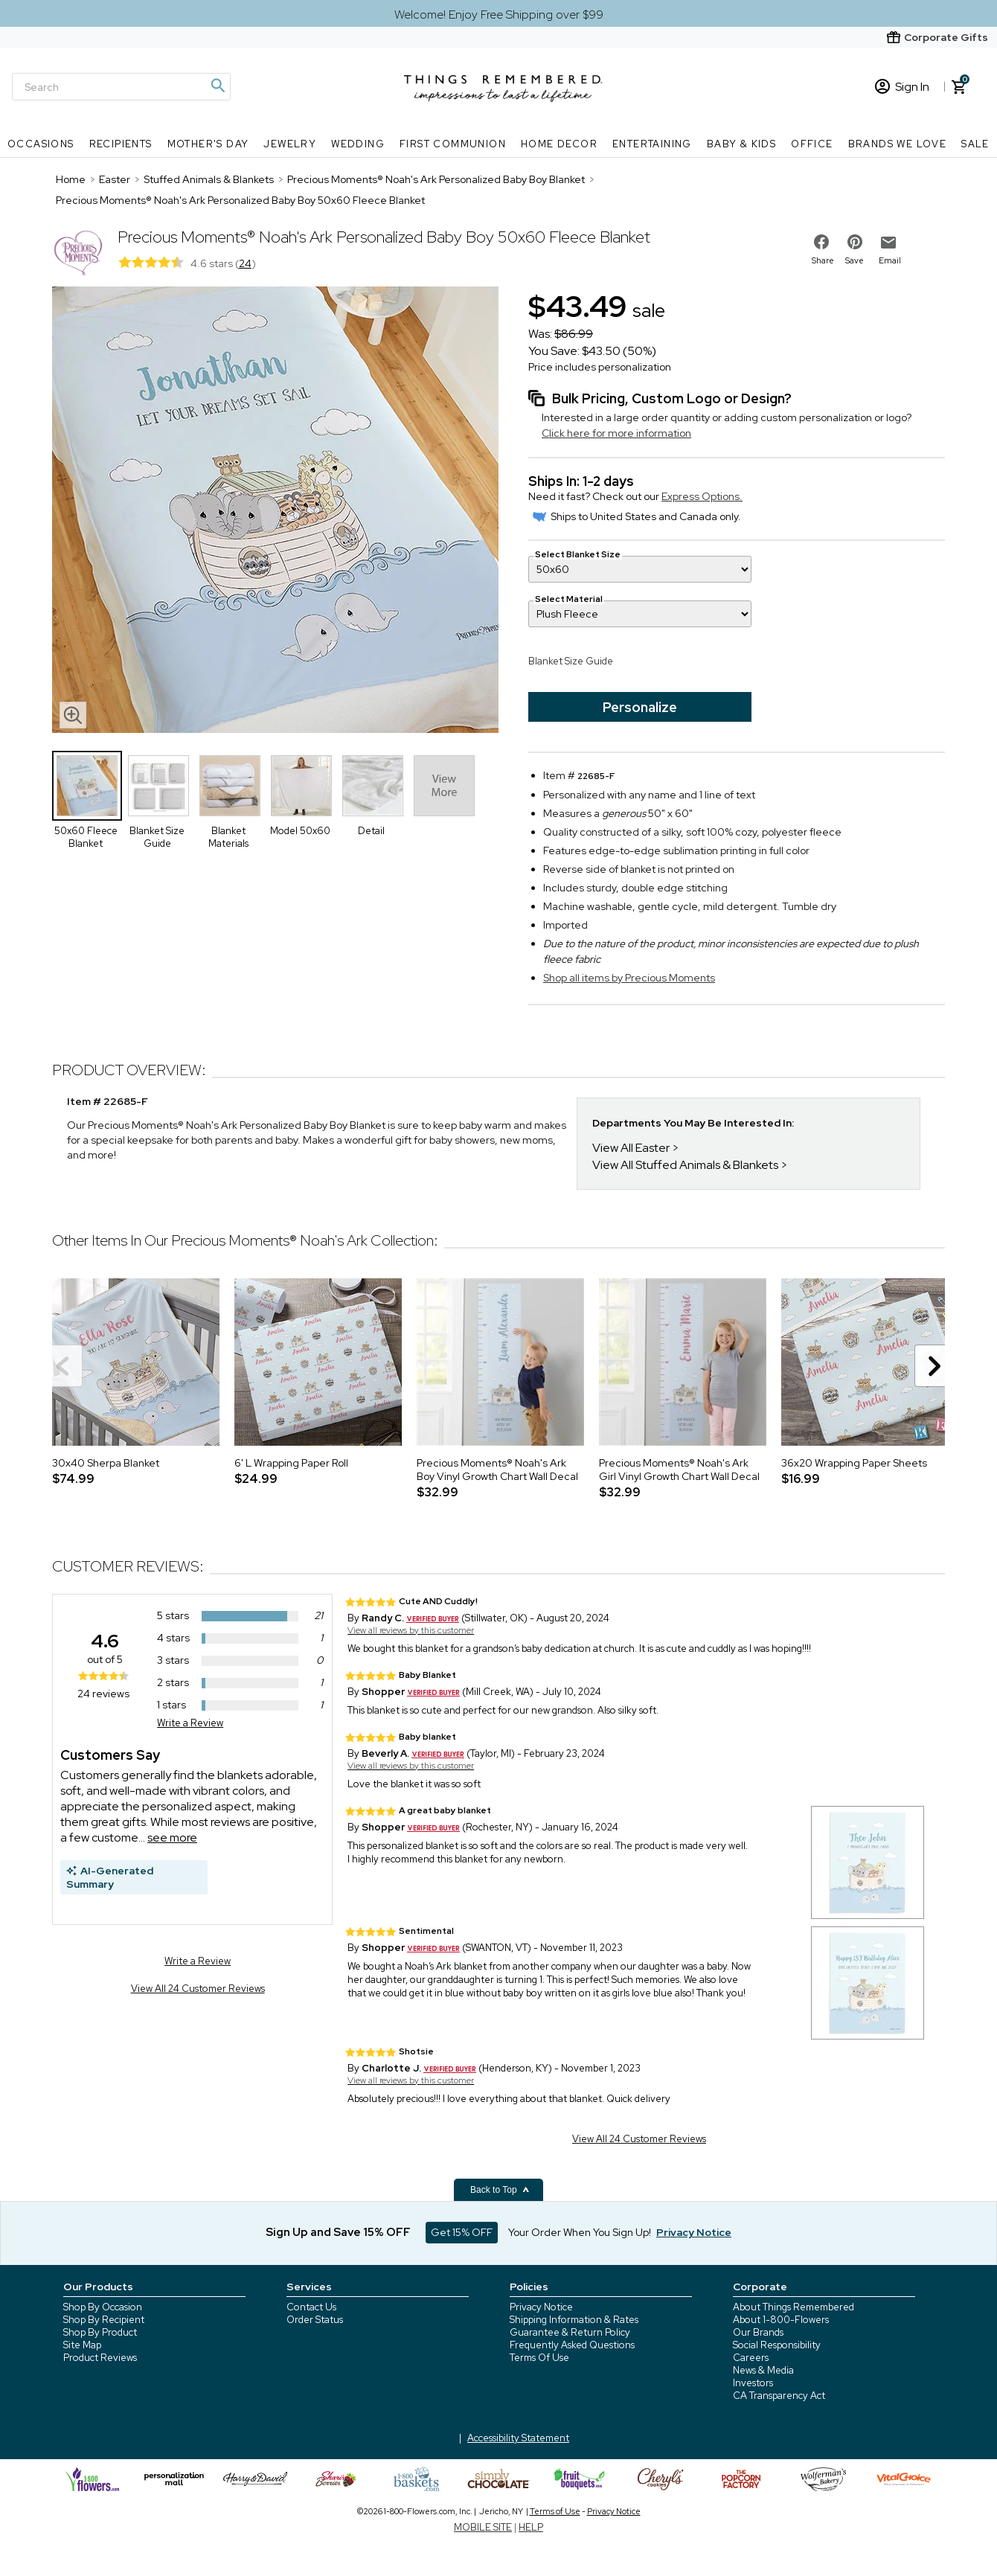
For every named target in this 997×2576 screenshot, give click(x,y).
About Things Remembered (793, 2307)
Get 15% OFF (462, 2232)
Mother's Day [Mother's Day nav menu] (208, 144)
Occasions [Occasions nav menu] (40, 144)
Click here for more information (616, 433)
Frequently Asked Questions (572, 2345)
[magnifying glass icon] (73, 715)
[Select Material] (639, 613)
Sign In (902, 86)
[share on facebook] (821, 241)
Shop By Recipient (103, 2319)
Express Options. (702, 496)
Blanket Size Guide (570, 661)
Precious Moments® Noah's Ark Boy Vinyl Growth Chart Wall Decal (497, 1469)
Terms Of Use (539, 2357)
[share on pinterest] (854, 241)
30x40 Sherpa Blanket (105, 1463)
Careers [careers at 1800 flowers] (751, 2357)
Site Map (82, 2345)
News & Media (763, 2370)
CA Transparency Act (779, 2395)
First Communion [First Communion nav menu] (453, 144)
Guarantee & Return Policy (570, 2332)
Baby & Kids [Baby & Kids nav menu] (741, 144)
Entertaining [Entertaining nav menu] (652, 144)
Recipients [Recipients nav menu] (121, 144)
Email (890, 260)
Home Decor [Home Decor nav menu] (559, 144)
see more (172, 1837)
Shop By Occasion (102, 2307)
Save (854, 260)
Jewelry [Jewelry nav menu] (289, 144)
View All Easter (631, 1148)
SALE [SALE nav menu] (975, 144)
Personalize (640, 707)
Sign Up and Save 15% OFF (338, 2232)
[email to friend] (888, 243)
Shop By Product (100, 2332)
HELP (531, 2527)
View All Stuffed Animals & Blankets (685, 1165)
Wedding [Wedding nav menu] (358, 144)
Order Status (314, 2319)
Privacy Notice (541, 2307)
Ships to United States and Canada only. (636, 516)
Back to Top (500, 2190)
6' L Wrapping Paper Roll (291, 1463)
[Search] (121, 86)
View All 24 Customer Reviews (198, 1988)
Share (823, 260)
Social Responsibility (777, 2345)
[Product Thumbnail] (87, 786)
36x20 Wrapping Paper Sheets (854, 1463)
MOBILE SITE (483, 2527)
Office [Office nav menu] (812, 144)
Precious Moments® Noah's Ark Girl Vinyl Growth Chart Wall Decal (679, 1469)
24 (245, 263)
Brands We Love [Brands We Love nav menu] (897, 144)
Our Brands (758, 2332)
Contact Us (311, 2307)
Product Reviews (100, 2357)
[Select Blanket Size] (639, 569)
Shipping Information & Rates (574, 2319)
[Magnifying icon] (217, 85)
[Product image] (275, 511)
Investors (753, 2383)
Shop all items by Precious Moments (629, 977)
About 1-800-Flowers (781, 2319)
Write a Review (190, 1723)
